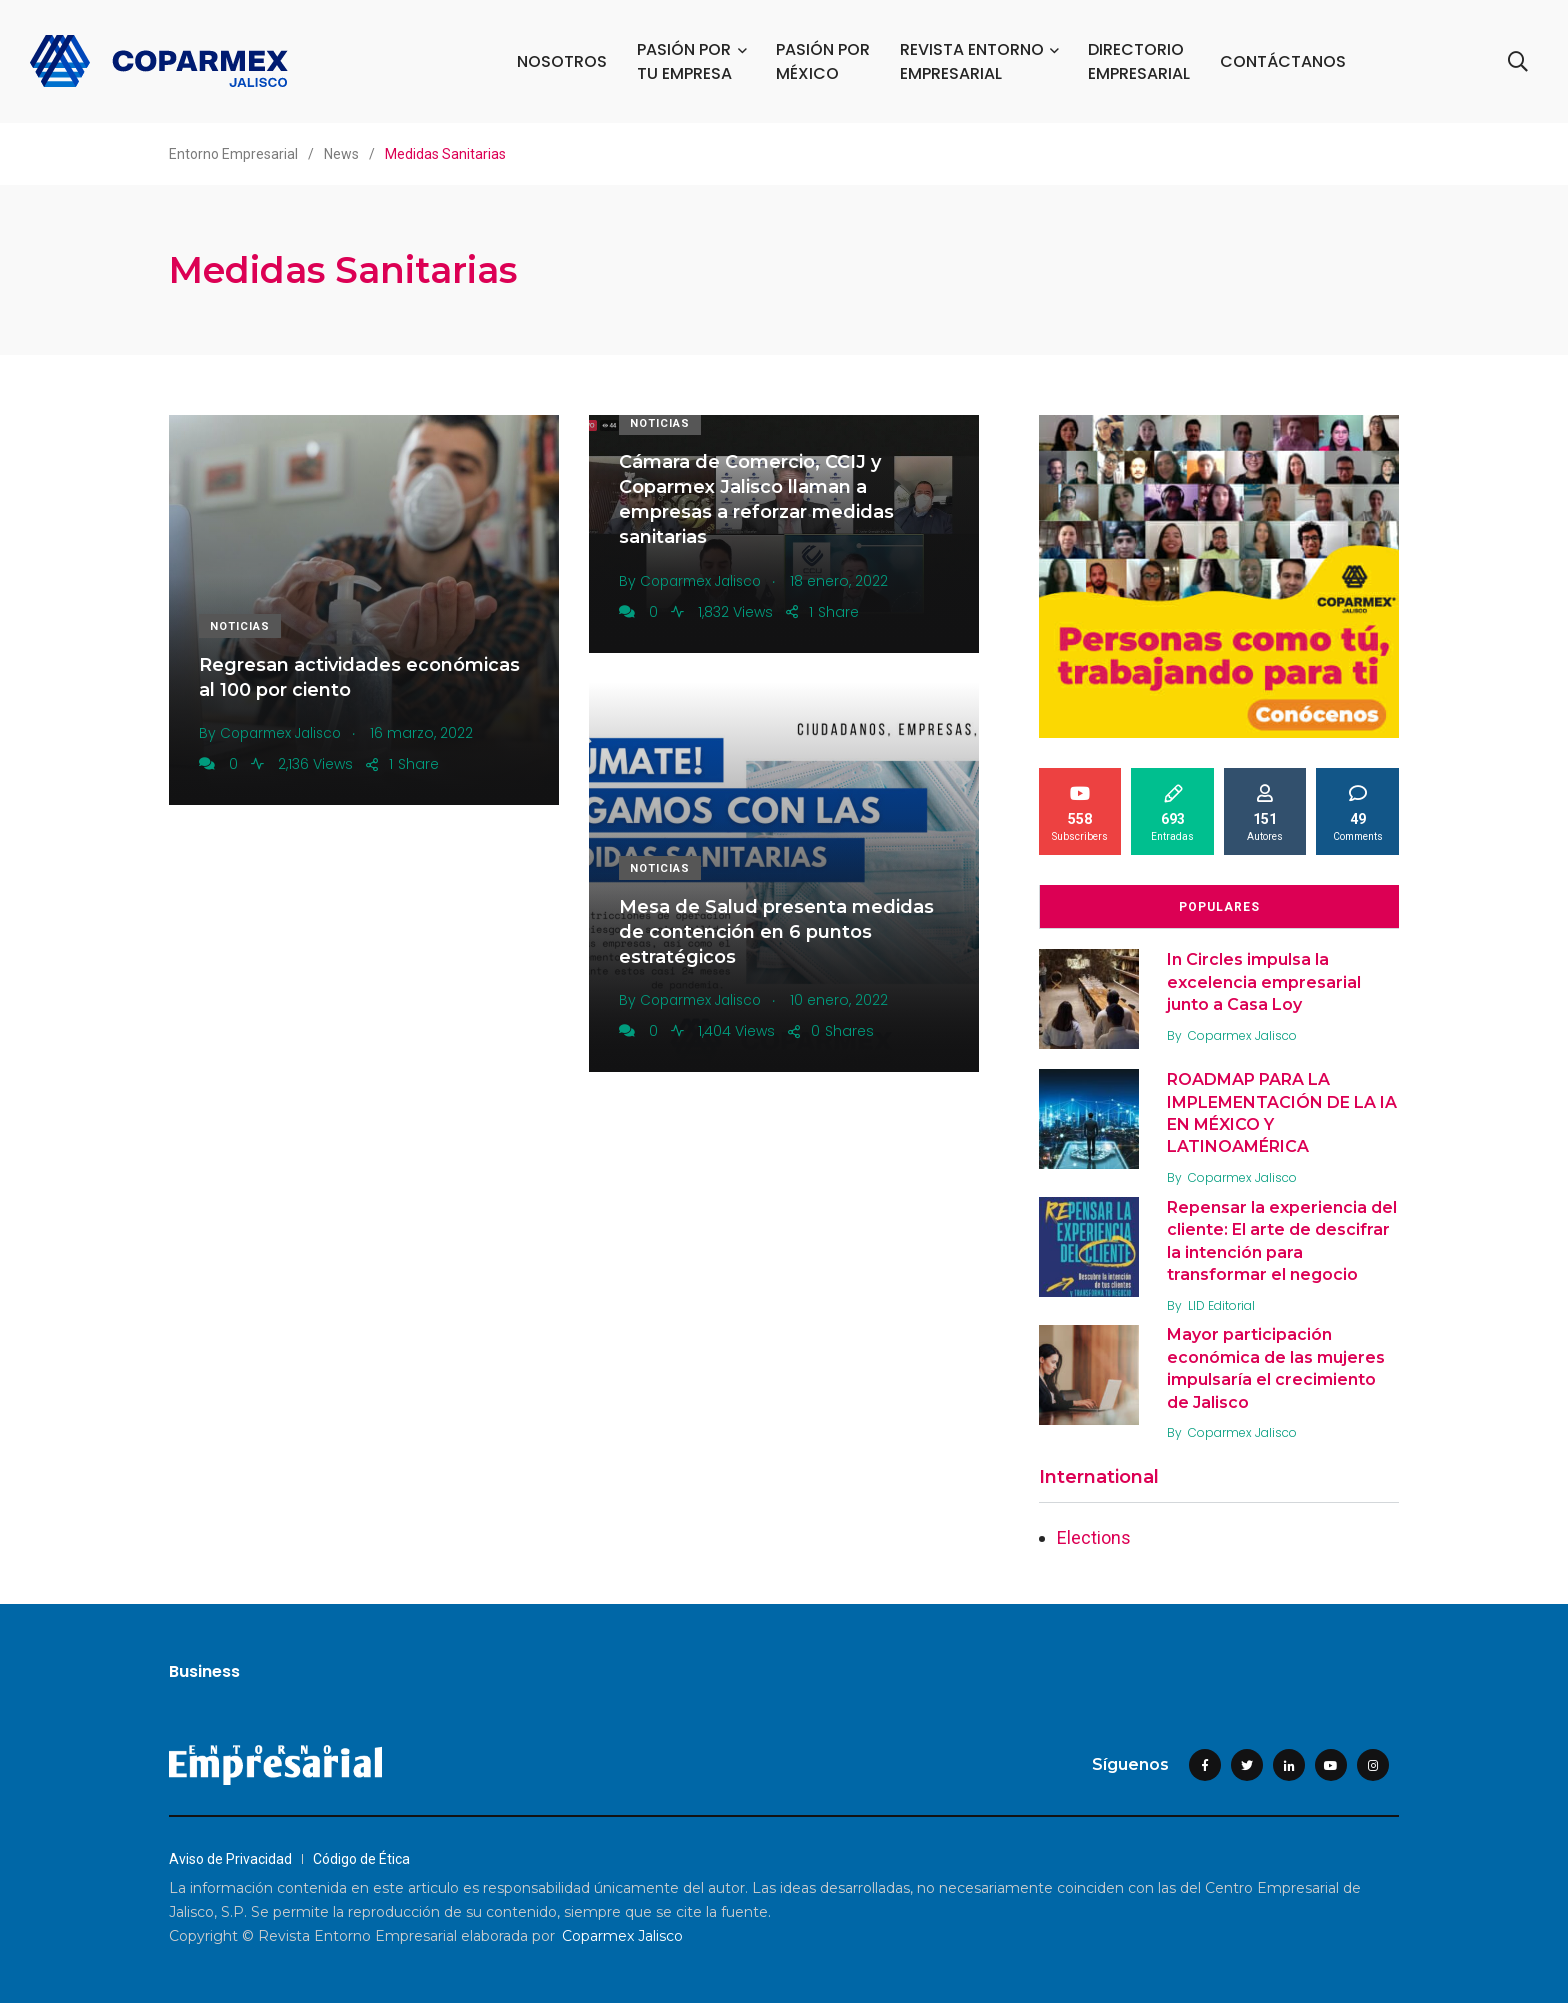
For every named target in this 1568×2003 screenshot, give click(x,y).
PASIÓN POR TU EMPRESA (685, 61)
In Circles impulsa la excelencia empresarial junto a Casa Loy (1266, 982)
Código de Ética (361, 1859)
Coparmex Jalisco (1244, 1035)
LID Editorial (1223, 1305)
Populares (1219, 907)
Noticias (240, 626)
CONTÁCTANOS (1284, 61)
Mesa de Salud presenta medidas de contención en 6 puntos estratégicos (776, 932)
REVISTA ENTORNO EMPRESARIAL (973, 61)
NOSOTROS (563, 61)
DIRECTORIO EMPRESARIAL (1140, 61)
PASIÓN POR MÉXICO (824, 61)
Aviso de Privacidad (230, 1859)
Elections (1094, 1537)
